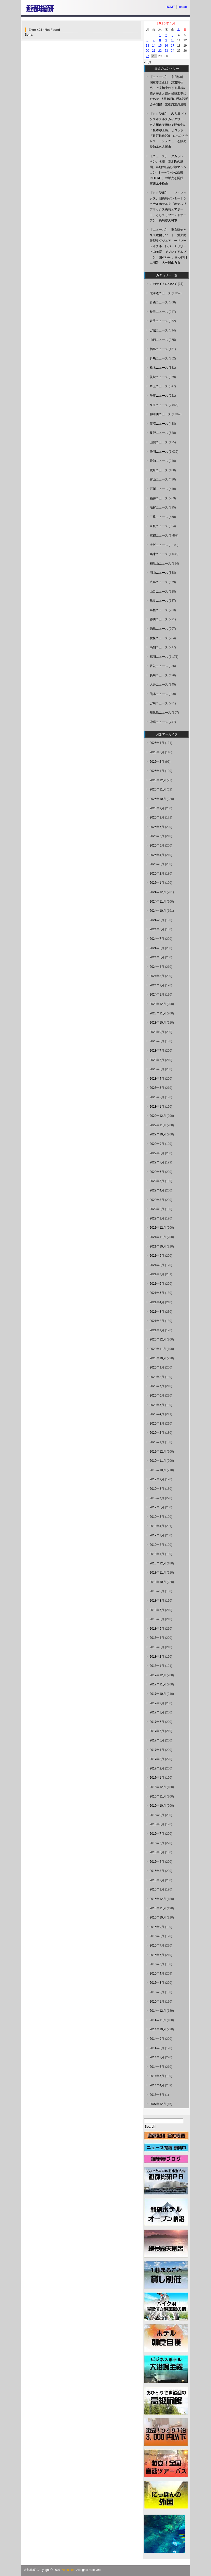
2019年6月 (157, 1507)
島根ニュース (159, 610)
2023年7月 (157, 1050)
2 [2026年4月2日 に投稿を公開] (166, 35)
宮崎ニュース (159, 703)
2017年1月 (157, 1777)
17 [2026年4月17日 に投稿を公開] (172, 45)
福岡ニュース (159, 657)
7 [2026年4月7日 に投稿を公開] (154, 40)
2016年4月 (157, 1861)
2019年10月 (158, 1470)
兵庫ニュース (159, 554)
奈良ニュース (159, 526)
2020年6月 (157, 1395)
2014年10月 (158, 2029)
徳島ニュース (159, 628)
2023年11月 (158, 1013)
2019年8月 (157, 1489)
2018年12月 (158, 1563)
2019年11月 (158, 1461)
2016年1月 (157, 1889)
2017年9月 (157, 1703)
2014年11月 (158, 2020)
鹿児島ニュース (160, 712)
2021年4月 (157, 1302)
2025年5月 (157, 845)
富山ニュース (159, 479)
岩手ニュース (159, 321)
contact (183, 7)
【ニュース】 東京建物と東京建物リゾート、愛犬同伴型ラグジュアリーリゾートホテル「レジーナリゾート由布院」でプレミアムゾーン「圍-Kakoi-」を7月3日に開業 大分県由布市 (168, 246)
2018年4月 (157, 1638)
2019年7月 (157, 1498)
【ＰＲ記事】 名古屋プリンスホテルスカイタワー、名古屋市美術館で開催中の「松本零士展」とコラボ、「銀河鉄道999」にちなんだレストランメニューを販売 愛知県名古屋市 (169, 130)
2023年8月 (157, 1041)
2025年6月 (157, 836)
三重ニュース (159, 517)
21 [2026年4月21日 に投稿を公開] (153, 50)
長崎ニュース (159, 675)
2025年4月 (157, 855)
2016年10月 (158, 1805)
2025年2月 (157, 873)
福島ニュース (159, 349)
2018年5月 (157, 1628)
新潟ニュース (159, 423)
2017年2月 (157, 1768)
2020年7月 (157, 1386)
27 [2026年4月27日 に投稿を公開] (147, 56)
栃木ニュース (159, 367)
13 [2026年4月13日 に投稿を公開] (147, 45)
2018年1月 (157, 1666)
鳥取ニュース (159, 600)
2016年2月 (157, 1880)
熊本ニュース (159, 694)
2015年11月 (158, 1908)
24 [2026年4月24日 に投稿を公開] (172, 50)
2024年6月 (157, 948)
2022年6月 (157, 1172)
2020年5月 (157, 1405)
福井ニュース (159, 498)
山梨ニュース (159, 442)
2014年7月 (157, 2057)
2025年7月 (157, 827)
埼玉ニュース (159, 386)
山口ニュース (159, 591)
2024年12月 (158, 892)
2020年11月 (158, 1349)
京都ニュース (159, 535)
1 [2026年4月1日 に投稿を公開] (160, 35)
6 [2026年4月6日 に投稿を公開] (147, 40)
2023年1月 (157, 1106)
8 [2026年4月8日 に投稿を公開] (160, 40)
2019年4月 (157, 1526)
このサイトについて (163, 284)
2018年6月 (157, 1619)
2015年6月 (157, 1955)
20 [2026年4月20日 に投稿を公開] (147, 50)
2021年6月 (157, 1283)
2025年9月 (157, 808)
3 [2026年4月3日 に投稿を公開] (172, 35)
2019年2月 (157, 1545)
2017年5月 (157, 1740)
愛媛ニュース (159, 638)
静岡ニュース (159, 451)
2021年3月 (157, 1311)
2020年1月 (157, 1442)
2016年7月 (157, 1833)
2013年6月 (157, 2095)
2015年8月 (157, 1936)
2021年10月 (158, 1246)
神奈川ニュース (160, 414)
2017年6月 (157, 1731)
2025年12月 (158, 780)
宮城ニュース (159, 330)
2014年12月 (158, 2011)
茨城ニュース (159, 377)
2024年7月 (157, 939)
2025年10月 (158, 799)
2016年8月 (157, 1824)
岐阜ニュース (159, 470)
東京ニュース (159, 405)
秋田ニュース (159, 312)
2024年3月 (157, 976)
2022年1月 (157, 1218)
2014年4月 (157, 2085)
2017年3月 (157, 1759)
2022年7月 (157, 1162)
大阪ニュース (159, 545)
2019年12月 (158, 1451)
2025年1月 (157, 882)
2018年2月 (157, 1656)
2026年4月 (157, 743)
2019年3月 (157, 1535)
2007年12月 (158, 2104)
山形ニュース (159, 340)
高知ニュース (159, 647)
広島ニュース (159, 582)
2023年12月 (158, 1004)
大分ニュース (159, 684)
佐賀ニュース (159, 666)
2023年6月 (157, 1060)
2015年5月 (157, 1964)
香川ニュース (159, 619)
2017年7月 (157, 1722)
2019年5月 (157, 1517)
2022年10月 (158, 1134)
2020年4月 (157, 1414)
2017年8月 (157, 1712)
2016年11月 (158, 1796)
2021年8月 (157, 1265)
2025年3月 (157, 864)
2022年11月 (158, 1125)
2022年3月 (157, 1200)
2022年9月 (157, 1144)
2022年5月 (157, 1181)
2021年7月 (157, 1274)
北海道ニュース (160, 293)
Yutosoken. (68, 2570)
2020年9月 (157, 1367)
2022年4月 (157, 1190)
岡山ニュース (159, 572)
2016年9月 (157, 1815)
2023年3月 (157, 1088)
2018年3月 (157, 1647)
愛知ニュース (159, 461)
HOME (170, 7)
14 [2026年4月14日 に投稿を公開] (153, 45)
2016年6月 (157, 1843)
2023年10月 (158, 1022)
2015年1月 (157, 2001)
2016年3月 (157, 1871)
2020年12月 (158, 1339)
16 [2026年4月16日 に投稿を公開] (166, 45)
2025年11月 (158, 789)
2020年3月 (157, 1423)
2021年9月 (157, 1255)
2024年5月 (157, 957)
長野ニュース (159, 433)
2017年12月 (158, 1675)
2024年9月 (157, 920)
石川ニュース (159, 489)
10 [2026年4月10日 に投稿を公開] (172, 40)
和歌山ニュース (160, 563)
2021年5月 (157, 1293)
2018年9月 (157, 1591)
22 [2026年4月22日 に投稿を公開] (160, 50)
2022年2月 (157, 1209)
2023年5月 (157, 1069)
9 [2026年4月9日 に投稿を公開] (166, 40)
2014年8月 (157, 2048)
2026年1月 (157, 771)
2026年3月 (157, 752)
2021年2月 (157, 1321)
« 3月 (148, 62)
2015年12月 (158, 1899)
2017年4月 (157, 1750)
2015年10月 (158, 1917)
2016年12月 (158, 1787)
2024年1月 (157, 994)
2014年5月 (157, 2076)
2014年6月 (157, 2067)
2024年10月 (158, 911)
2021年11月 (158, 1237)
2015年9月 (157, 1927)
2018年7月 (157, 1610)
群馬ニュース (159, 358)
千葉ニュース (159, 395)
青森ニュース (159, 302)
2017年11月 (158, 1684)
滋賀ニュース (159, 507)
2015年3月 (157, 1982)
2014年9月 (157, 2039)
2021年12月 (158, 1227)
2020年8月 (157, 1377)
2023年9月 (157, 1032)
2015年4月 (157, 1973)
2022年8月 (157, 1153)
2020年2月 (157, 1432)
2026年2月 (157, 761)
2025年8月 (157, 817)
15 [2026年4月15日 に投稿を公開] (160, 45)
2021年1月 (157, 1330)
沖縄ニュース (159, 722)
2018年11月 (158, 1572)
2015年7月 (157, 1945)
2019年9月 (157, 1479)
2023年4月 (157, 1078)
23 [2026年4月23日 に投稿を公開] (166, 50)
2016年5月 (157, 1852)
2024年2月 (157, 985)
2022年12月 (158, 1116)
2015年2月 (157, 1992)
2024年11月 (158, 901)
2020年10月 (158, 1358)
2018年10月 (158, 1582)
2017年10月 (158, 1694)
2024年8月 (157, 929)
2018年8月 (157, 1600)
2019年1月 (157, 1554)
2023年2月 (157, 1097)
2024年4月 (157, 967)
